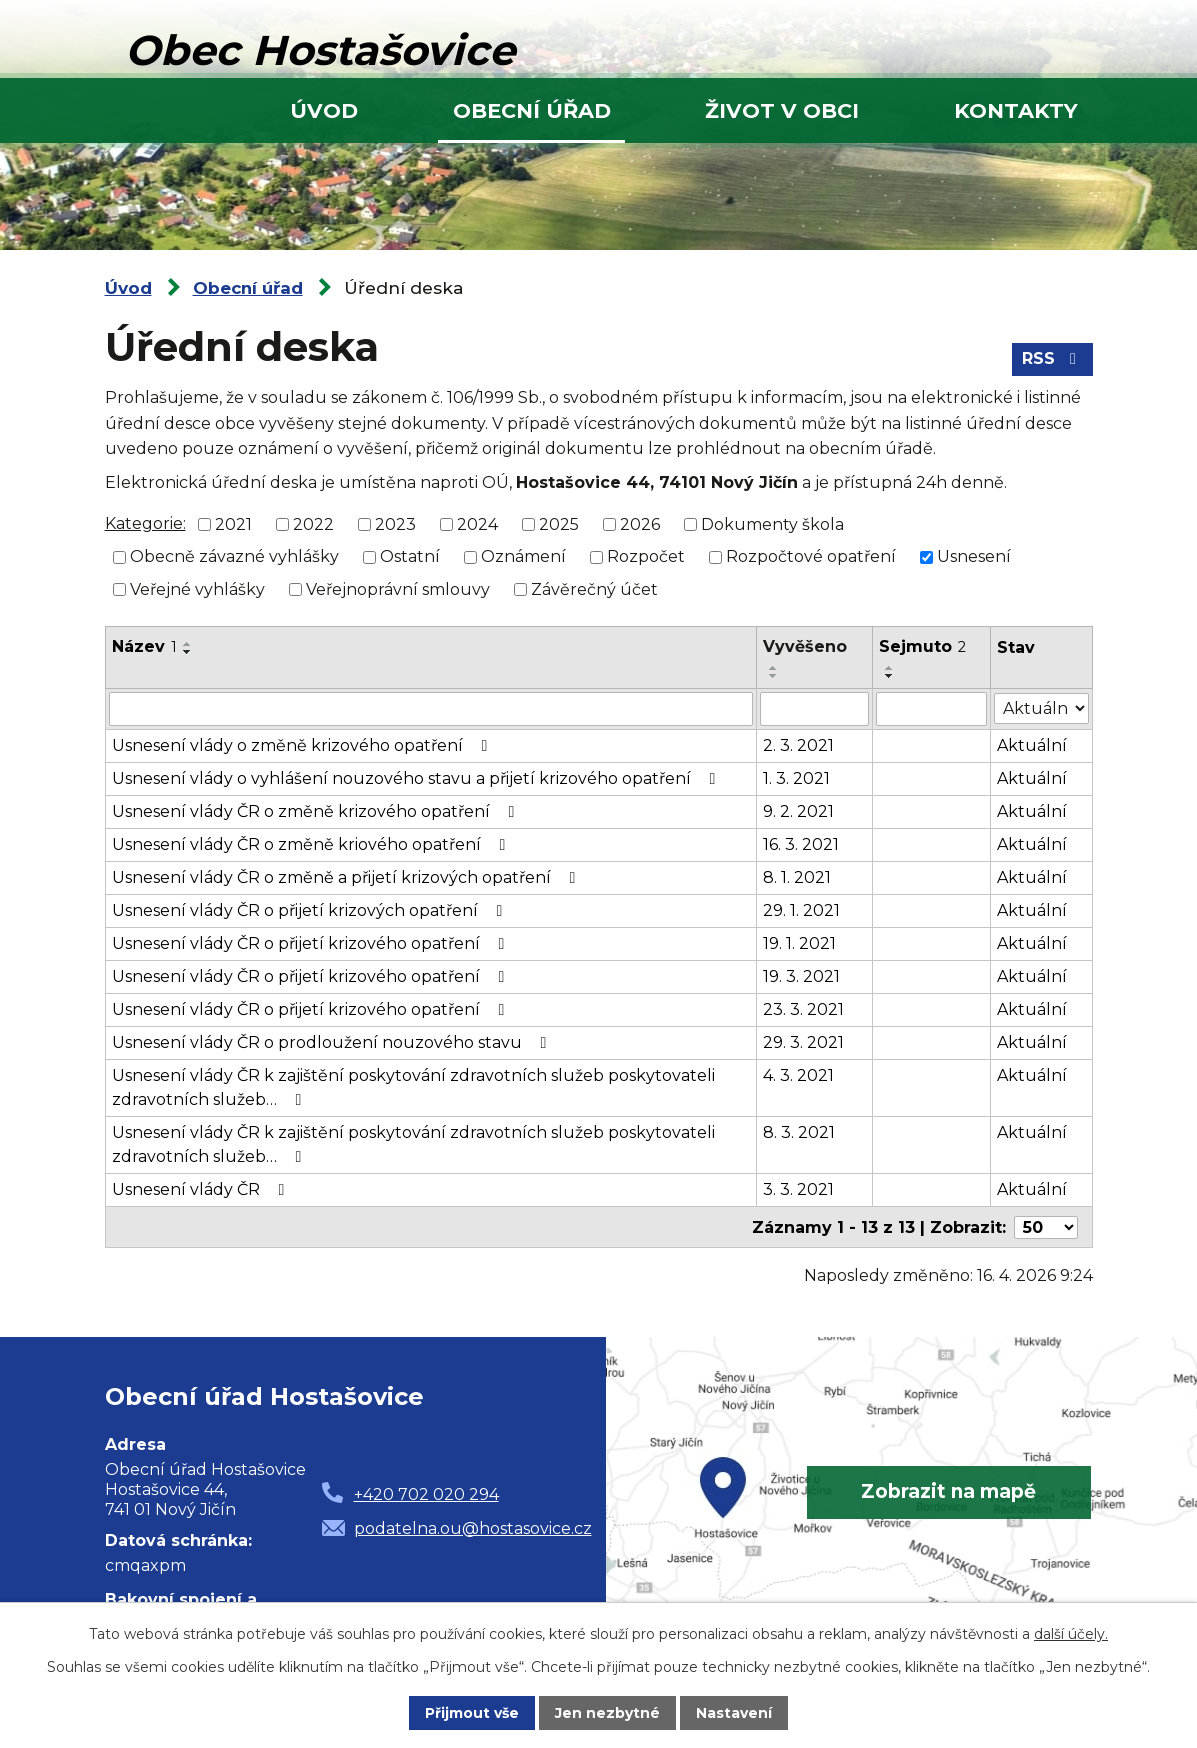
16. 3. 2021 (802, 844)
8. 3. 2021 (800, 1132)
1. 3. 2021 (797, 778)
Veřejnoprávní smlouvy (398, 589)
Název (144, 646)
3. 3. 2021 (799, 1189)
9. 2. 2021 (799, 811)
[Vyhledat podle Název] (431, 709)
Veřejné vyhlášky (197, 589)
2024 (477, 523)
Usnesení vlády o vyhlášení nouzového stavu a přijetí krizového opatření (417, 778)
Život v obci (782, 110)
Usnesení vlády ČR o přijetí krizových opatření (311, 910)
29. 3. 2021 (804, 1042)
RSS (1052, 358)
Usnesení (974, 556)
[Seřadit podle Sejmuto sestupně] (890, 676)
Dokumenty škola (772, 523)
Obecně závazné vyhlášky (234, 556)
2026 (640, 523)
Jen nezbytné (607, 1713)
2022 (313, 523)
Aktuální (1032, 745)
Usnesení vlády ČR (202, 1189)
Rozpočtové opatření (811, 556)
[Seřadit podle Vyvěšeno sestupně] (775, 676)
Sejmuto (922, 646)
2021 (233, 523)
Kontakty (1016, 110)
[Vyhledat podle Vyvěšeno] (815, 709)
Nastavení (734, 1713)
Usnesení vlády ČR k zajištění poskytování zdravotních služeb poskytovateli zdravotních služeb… (413, 1087)
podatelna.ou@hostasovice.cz (473, 1527)
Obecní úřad (532, 110)
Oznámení (523, 556)
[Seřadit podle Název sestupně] (188, 652)
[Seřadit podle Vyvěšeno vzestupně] (775, 668)
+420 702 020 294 (426, 1493)
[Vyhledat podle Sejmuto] (931, 709)
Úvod (324, 110)
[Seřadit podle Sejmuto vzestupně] (890, 668)
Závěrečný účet (594, 589)
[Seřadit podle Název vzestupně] (188, 644)
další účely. (1071, 1634)
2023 (395, 523)
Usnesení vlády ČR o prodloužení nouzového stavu (333, 1042)
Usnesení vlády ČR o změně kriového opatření (312, 844)
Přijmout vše (472, 1713)
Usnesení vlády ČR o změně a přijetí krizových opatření (347, 877)
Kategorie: (145, 523)
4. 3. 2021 (799, 1075)
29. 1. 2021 (802, 910)
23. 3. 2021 (804, 1009)
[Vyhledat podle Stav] (1041, 707)
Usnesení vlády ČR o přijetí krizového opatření (312, 943)
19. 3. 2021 (802, 976)
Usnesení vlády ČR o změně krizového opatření (317, 811)
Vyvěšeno (806, 646)
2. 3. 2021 (799, 745)
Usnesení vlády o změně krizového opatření (303, 745)
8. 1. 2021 (798, 877)
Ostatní (410, 556)
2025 (559, 523)
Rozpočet (646, 556)
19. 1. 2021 (800, 943)
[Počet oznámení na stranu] (1046, 1226)
